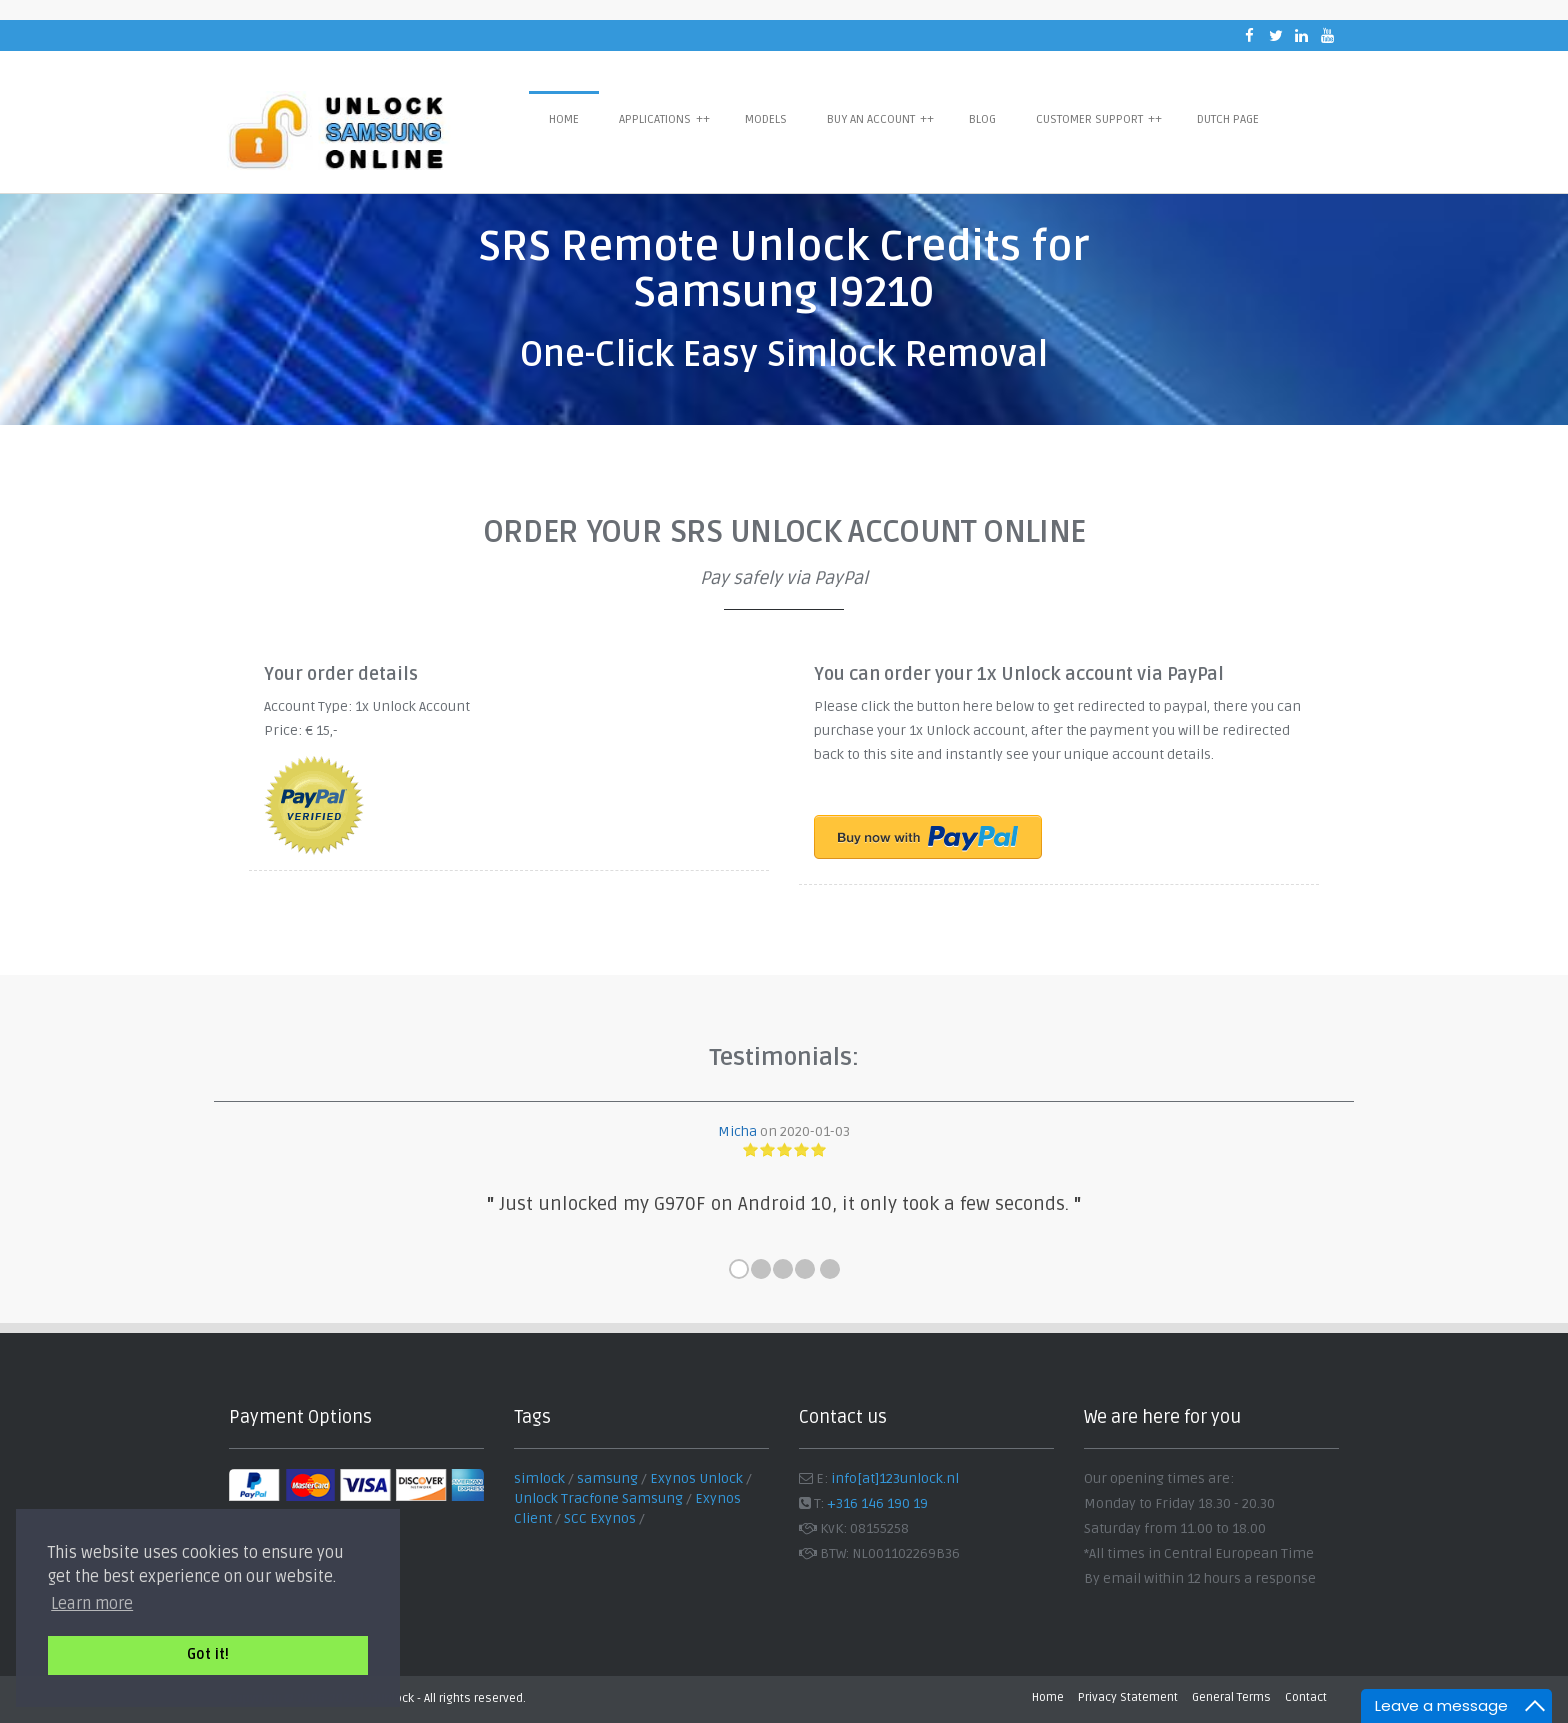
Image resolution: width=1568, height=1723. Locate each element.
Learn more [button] (92, 1604)
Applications (664, 119)
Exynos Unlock (696, 1478)
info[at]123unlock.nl (895, 1478)
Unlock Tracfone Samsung (598, 1498)
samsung (607, 1478)
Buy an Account (880, 119)
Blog (982, 119)
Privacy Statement (1128, 1697)
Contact (1306, 1697)
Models (766, 119)
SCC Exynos (600, 1518)
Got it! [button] (208, 1654)
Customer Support (1099, 119)
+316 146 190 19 (877, 1503)
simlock (539, 1478)
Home (564, 119)
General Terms (1231, 1697)
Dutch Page (1228, 119)
